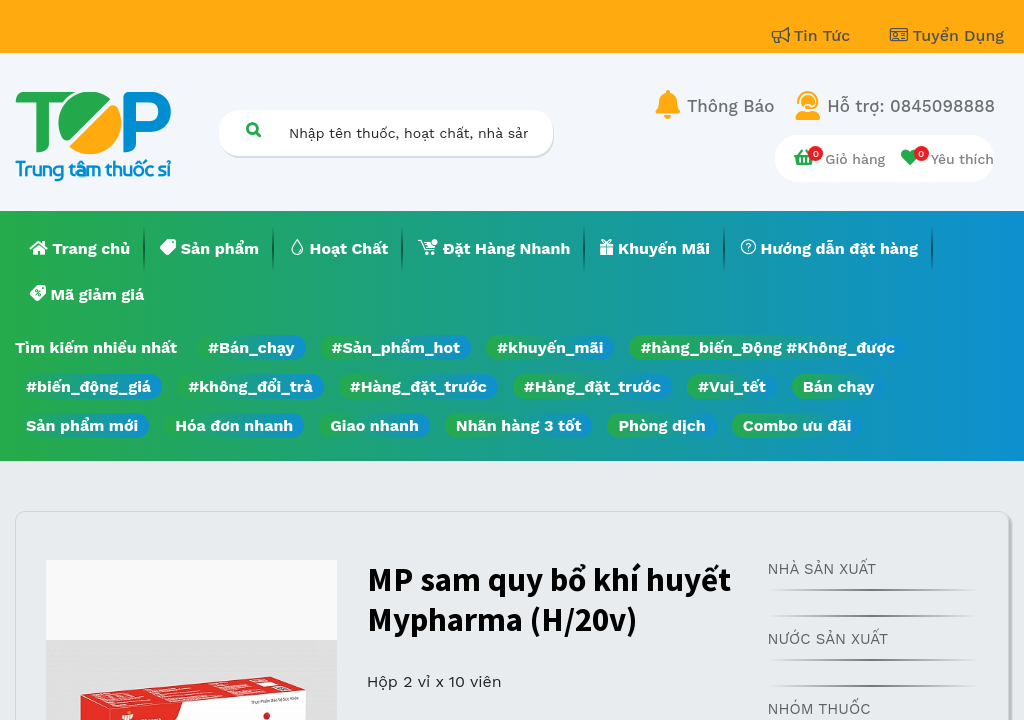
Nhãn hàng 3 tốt (519, 425)
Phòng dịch (661, 425)
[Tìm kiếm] (253, 129)
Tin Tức (814, 35)
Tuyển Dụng (947, 35)
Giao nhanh (374, 425)
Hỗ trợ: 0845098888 (911, 106)
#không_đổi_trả (250, 386)
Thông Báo (730, 106)
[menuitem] (80, 249)
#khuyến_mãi (550, 347)
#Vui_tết (732, 386)
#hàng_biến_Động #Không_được (767, 347)
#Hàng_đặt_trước (418, 386)
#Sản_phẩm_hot (396, 347)
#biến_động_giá (88, 386)
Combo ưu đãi (797, 425)
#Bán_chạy (251, 347)
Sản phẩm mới (82, 425)
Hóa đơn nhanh (234, 425)
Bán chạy (838, 386)
